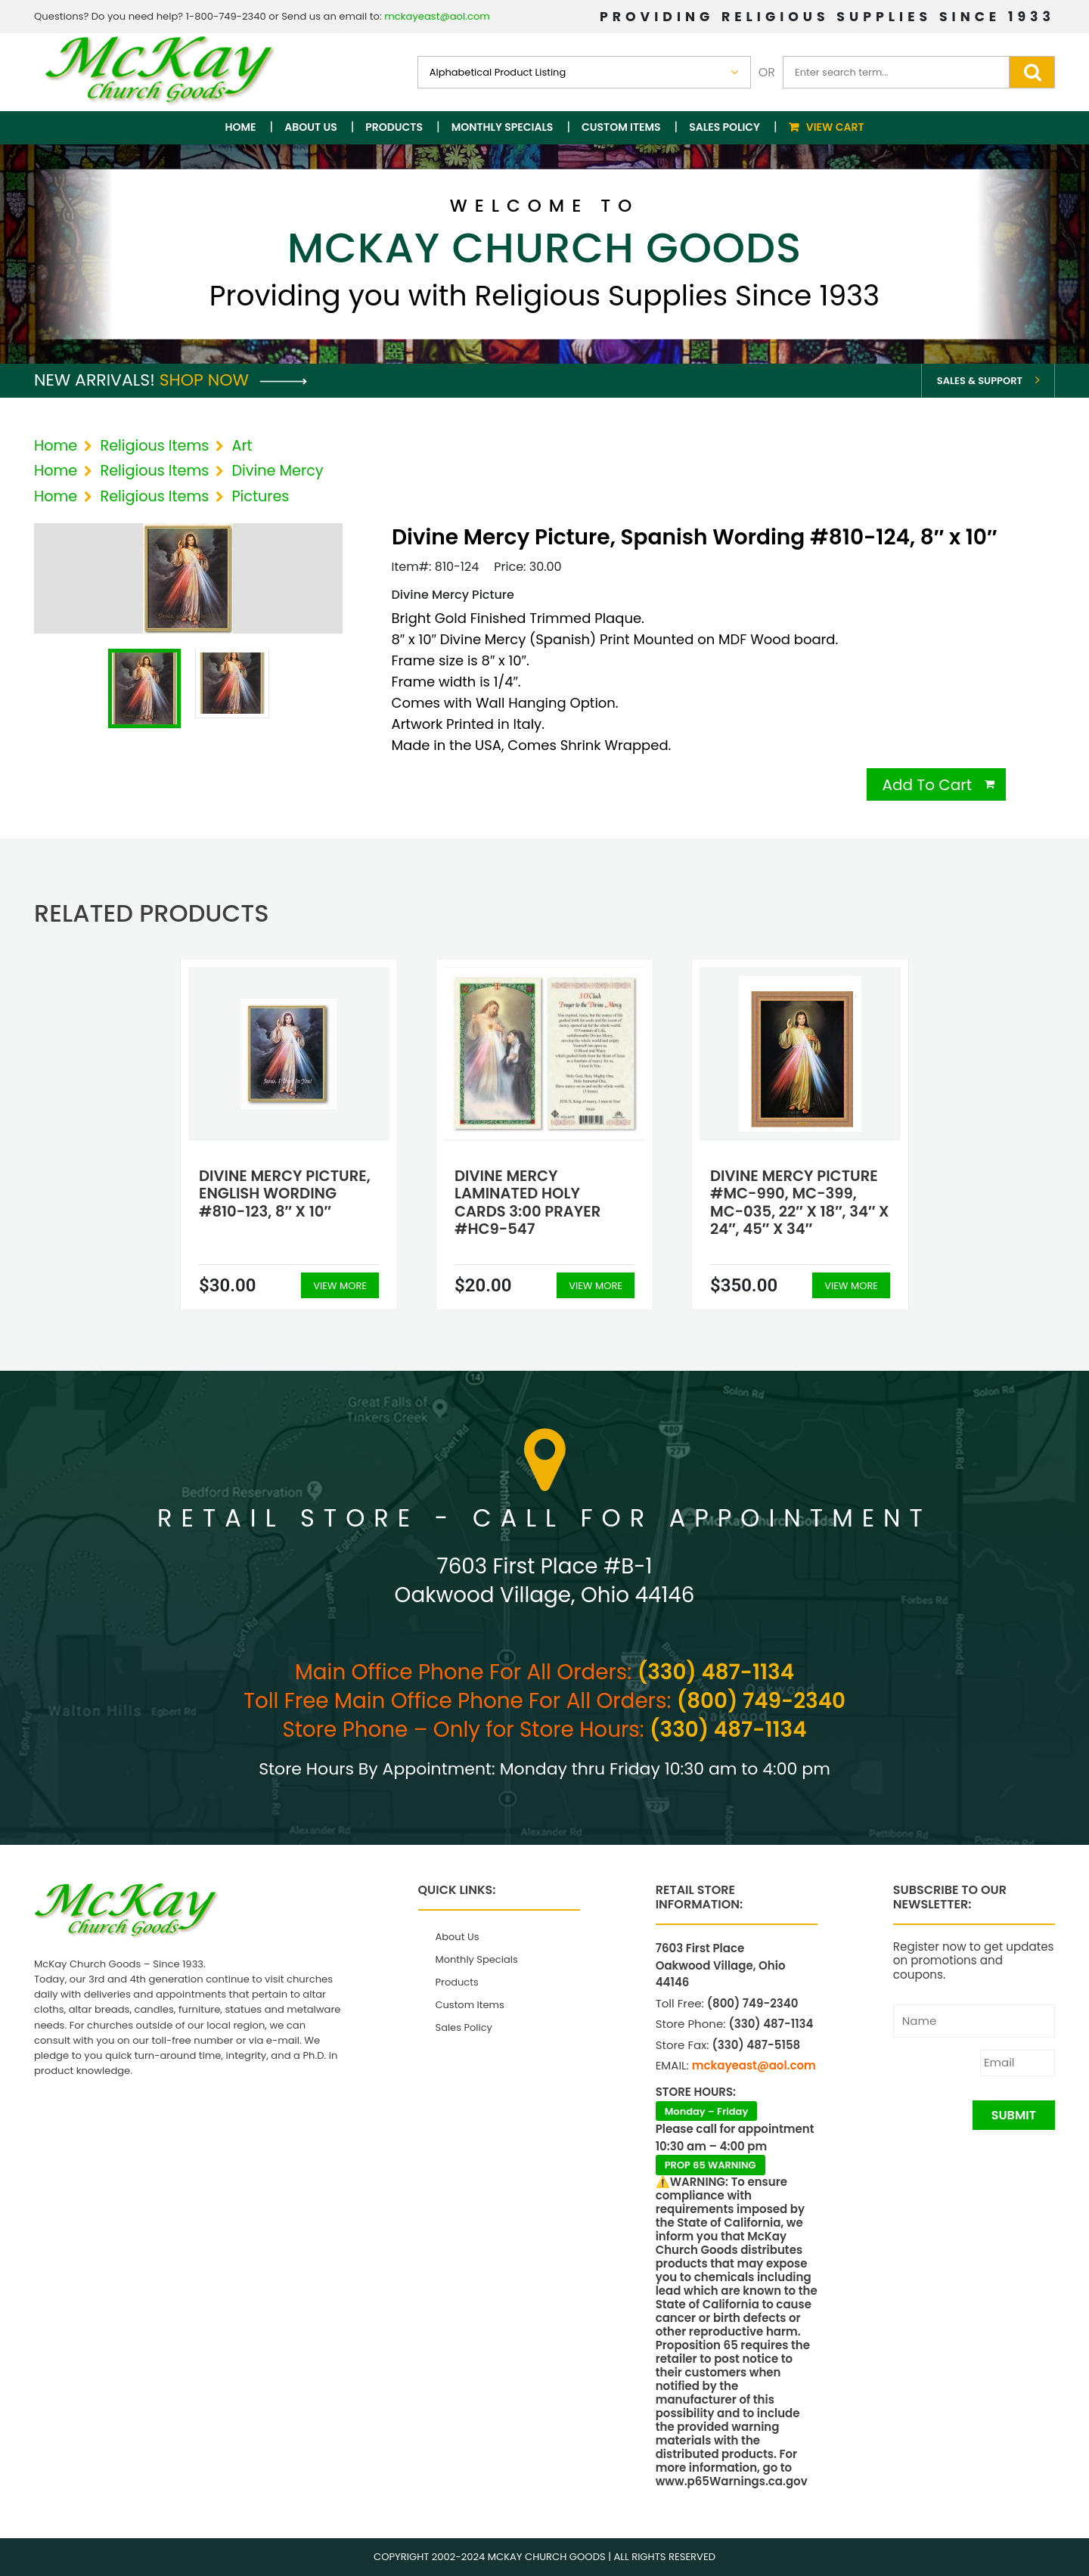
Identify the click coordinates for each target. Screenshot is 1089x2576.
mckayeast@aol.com (437, 16)
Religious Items (154, 446)
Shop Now (233, 380)
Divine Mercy (278, 470)
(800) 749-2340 (761, 1701)
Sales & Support (979, 381)
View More (340, 1286)
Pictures (261, 496)
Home (240, 127)
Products (394, 127)
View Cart (835, 127)
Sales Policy (724, 127)
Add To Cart (927, 784)
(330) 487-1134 (716, 1672)
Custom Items (621, 127)
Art (242, 446)
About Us (310, 127)
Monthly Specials (502, 127)
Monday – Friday (707, 2111)
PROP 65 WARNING (710, 2165)
